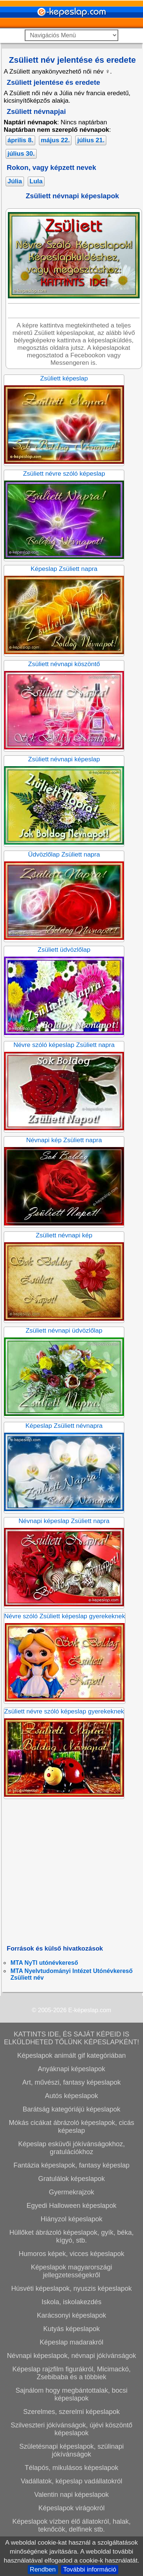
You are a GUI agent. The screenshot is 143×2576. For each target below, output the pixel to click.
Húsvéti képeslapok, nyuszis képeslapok (71, 2288)
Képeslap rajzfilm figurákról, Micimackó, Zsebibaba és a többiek (71, 2373)
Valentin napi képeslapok (71, 2494)
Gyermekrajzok (71, 2192)
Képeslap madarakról (71, 2342)
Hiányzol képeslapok (71, 2219)
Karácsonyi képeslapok (71, 2315)
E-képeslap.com (89, 2010)
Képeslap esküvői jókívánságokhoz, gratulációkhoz (71, 2148)
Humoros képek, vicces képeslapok (71, 2254)
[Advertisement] (70, 1872)
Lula (36, 181)
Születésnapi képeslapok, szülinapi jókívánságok (71, 2450)
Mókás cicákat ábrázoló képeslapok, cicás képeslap (71, 2126)
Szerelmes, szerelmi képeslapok (71, 2411)
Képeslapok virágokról (71, 2508)
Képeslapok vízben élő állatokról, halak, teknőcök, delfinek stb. (71, 2525)
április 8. (20, 140)
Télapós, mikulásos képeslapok (71, 2467)
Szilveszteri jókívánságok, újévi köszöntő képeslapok (71, 2429)
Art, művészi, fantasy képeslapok (71, 2082)
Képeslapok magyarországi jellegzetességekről (71, 2271)
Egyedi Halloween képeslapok (71, 2205)
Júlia (14, 181)
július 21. (90, 140)
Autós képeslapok (71, 2096)
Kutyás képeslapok (71, 2329)
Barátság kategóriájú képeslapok (71, 2109)
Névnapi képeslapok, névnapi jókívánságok (71, 2355)
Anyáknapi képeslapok (71, 2069)
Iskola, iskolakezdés (71, 2302)
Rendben (43, 2569)
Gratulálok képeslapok (71, 2178)
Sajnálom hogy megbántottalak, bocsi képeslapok (71, 2394)
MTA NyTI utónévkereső (44, 1963)
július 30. (21, 153)
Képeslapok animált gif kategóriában (71, 2055)
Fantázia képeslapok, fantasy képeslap (71, 2165)
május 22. (55, 140)
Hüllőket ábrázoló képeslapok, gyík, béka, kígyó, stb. (71, 2236)
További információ (89, 2569)
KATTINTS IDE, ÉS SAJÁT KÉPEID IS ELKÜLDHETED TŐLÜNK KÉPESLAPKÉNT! (71, 2038)
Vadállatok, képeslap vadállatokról (71, 2481)
